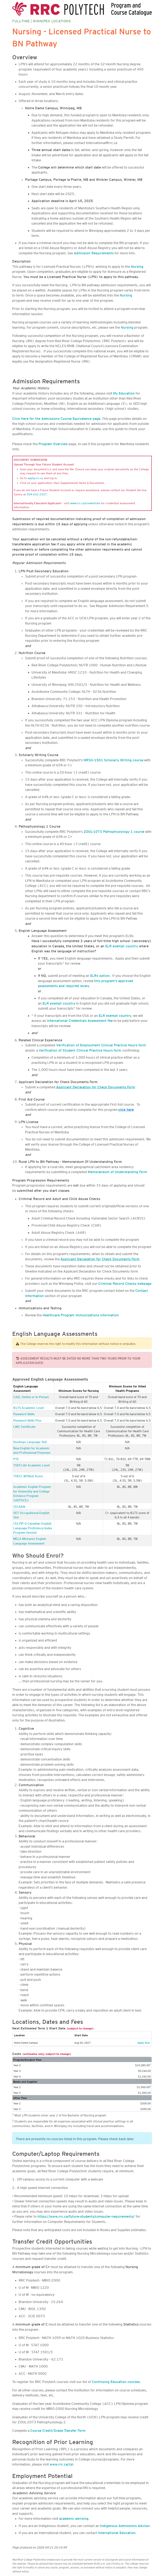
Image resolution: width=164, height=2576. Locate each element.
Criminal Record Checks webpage (124, 1283)
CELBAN (19, 1506)
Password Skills (23, 1413)
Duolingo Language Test (30, 1441)
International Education (117, 2532)
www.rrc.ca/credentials (85, 503)
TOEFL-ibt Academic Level (31, 1465)
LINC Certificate (24, 1426)
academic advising (73, 2518)
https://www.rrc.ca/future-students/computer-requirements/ (86, 2215)
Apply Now (143, 2042)
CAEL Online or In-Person (31, 1396)
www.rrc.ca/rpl (61, 2463)
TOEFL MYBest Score (28, 1475)
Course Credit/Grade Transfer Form (58, 2430)
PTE (16, 1458)
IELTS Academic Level (28, 1407)
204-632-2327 (37, 494)
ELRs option (100, 975)
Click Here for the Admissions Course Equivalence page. (56, 418)
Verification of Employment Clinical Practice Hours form (101, 1044)
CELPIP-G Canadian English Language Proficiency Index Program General (32, 1527)
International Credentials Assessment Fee (80, 1020)
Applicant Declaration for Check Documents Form (95, 1086)
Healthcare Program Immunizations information (81, 1314)
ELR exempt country (121, 945)
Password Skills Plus (27, 1420)
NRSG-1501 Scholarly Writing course (113, 759)
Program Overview (53, 443)
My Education (124, 392)
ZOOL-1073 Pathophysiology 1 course (114, 831)
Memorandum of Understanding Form (117, 1171)
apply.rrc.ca (35, 477)
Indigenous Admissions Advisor (125, 2525)
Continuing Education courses (116, 2381)
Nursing (137, 266)
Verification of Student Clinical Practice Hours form (80, 1049)
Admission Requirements (94, 252)
